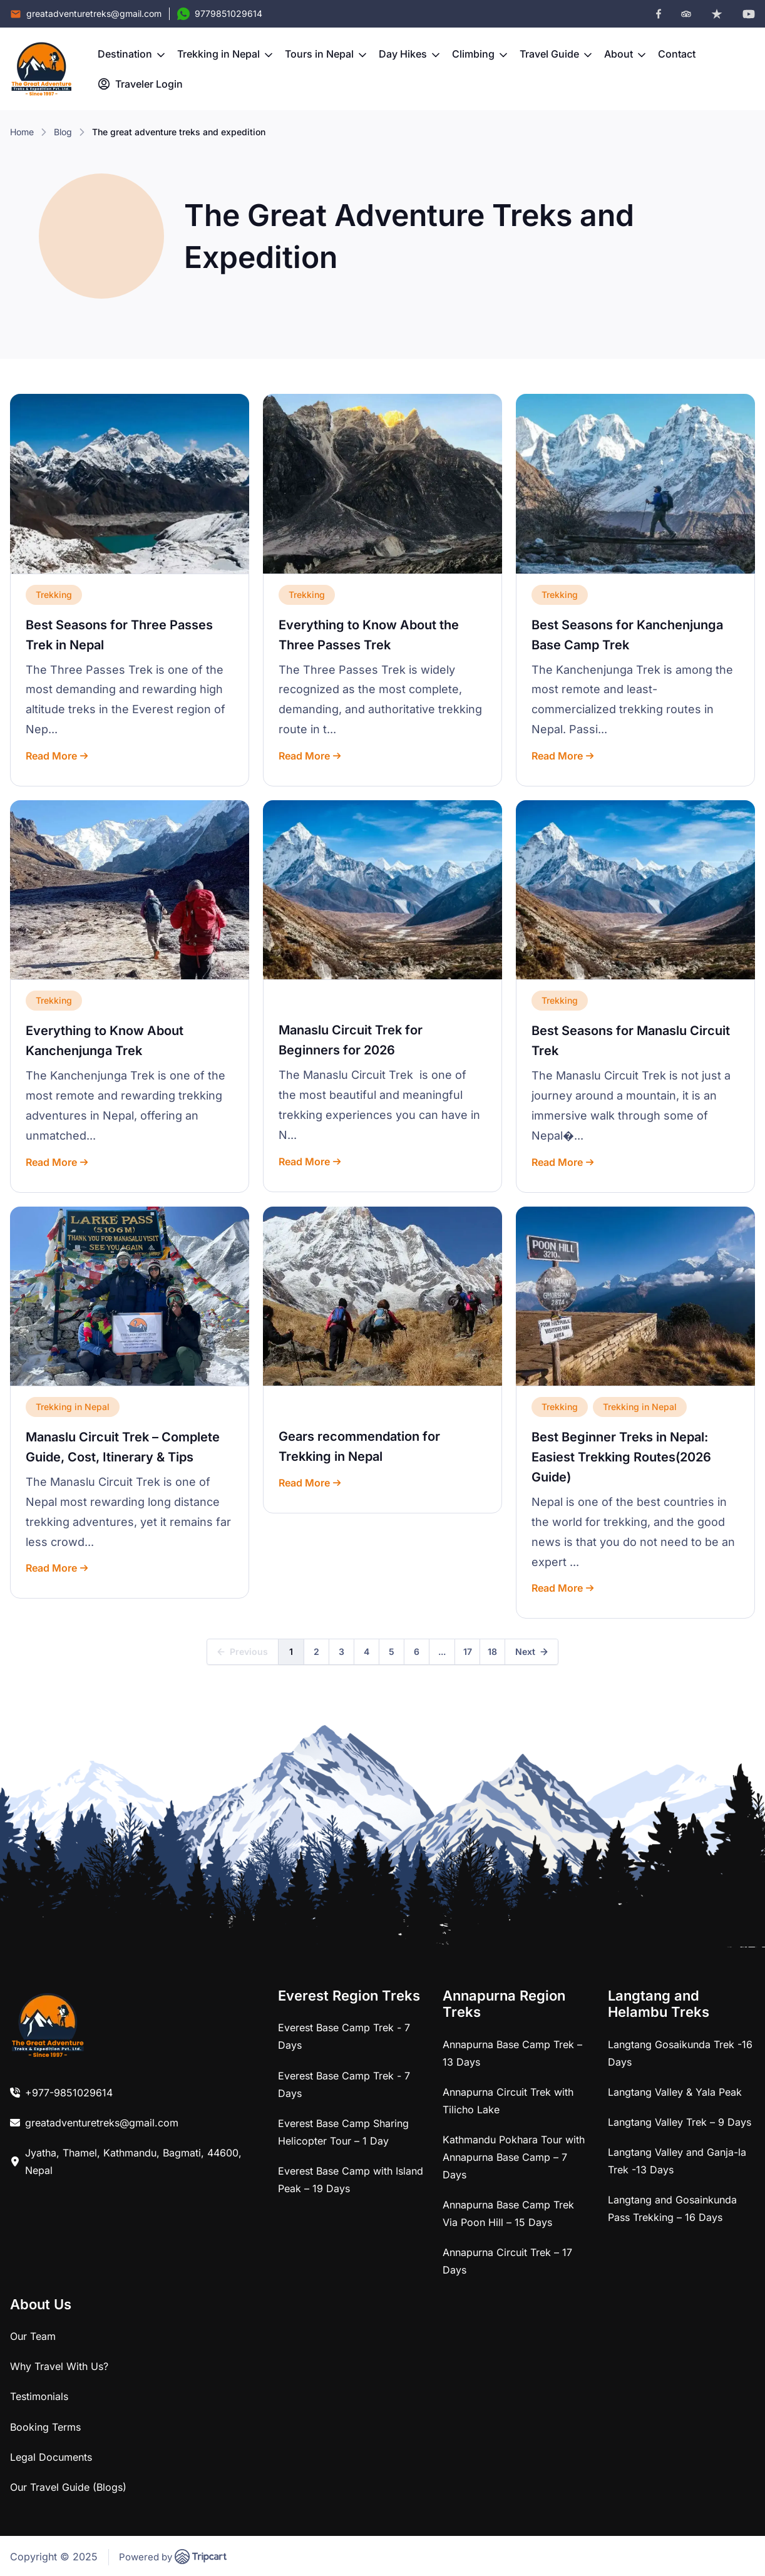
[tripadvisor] (686, 14)
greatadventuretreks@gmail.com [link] (101, 2122)
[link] (129, 484)
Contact (677, 54)
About (624, 54)
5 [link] (391, 1651)
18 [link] (492, 1651)
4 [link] (366, 1651)
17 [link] (467, 1651)
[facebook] (658, 14)
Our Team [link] (33, 2336)
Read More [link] (57, 756)
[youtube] (748, 14)
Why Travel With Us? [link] (59, 2366)
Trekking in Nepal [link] (73, 1406)
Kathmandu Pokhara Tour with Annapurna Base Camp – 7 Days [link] (514, 2157)
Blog (63, 131)
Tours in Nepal (325, 54)
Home (22, 131)
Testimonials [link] (39, 2396)
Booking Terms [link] (45, 2427)
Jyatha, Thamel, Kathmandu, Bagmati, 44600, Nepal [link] (133, 2161)
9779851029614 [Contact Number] (228, 13)
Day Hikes (409, 54)
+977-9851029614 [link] (69, 2092)
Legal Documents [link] (51, 2457)
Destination (131, 54)
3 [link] (341, 1651)
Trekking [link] (54, 594)
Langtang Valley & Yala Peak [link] (675, 2092)
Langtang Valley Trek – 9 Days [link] (679, 2122)
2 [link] (316, 1651)
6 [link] (416, 1651)
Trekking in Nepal (224, 54)
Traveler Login (140, 84)
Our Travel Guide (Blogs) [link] (68, 2487)
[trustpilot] (716, 13)
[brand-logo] (41, 69)
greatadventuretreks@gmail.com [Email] (94, 13)
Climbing (479, 54)
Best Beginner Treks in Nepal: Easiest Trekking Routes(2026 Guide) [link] (621, 1457)
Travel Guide (556, 54)
